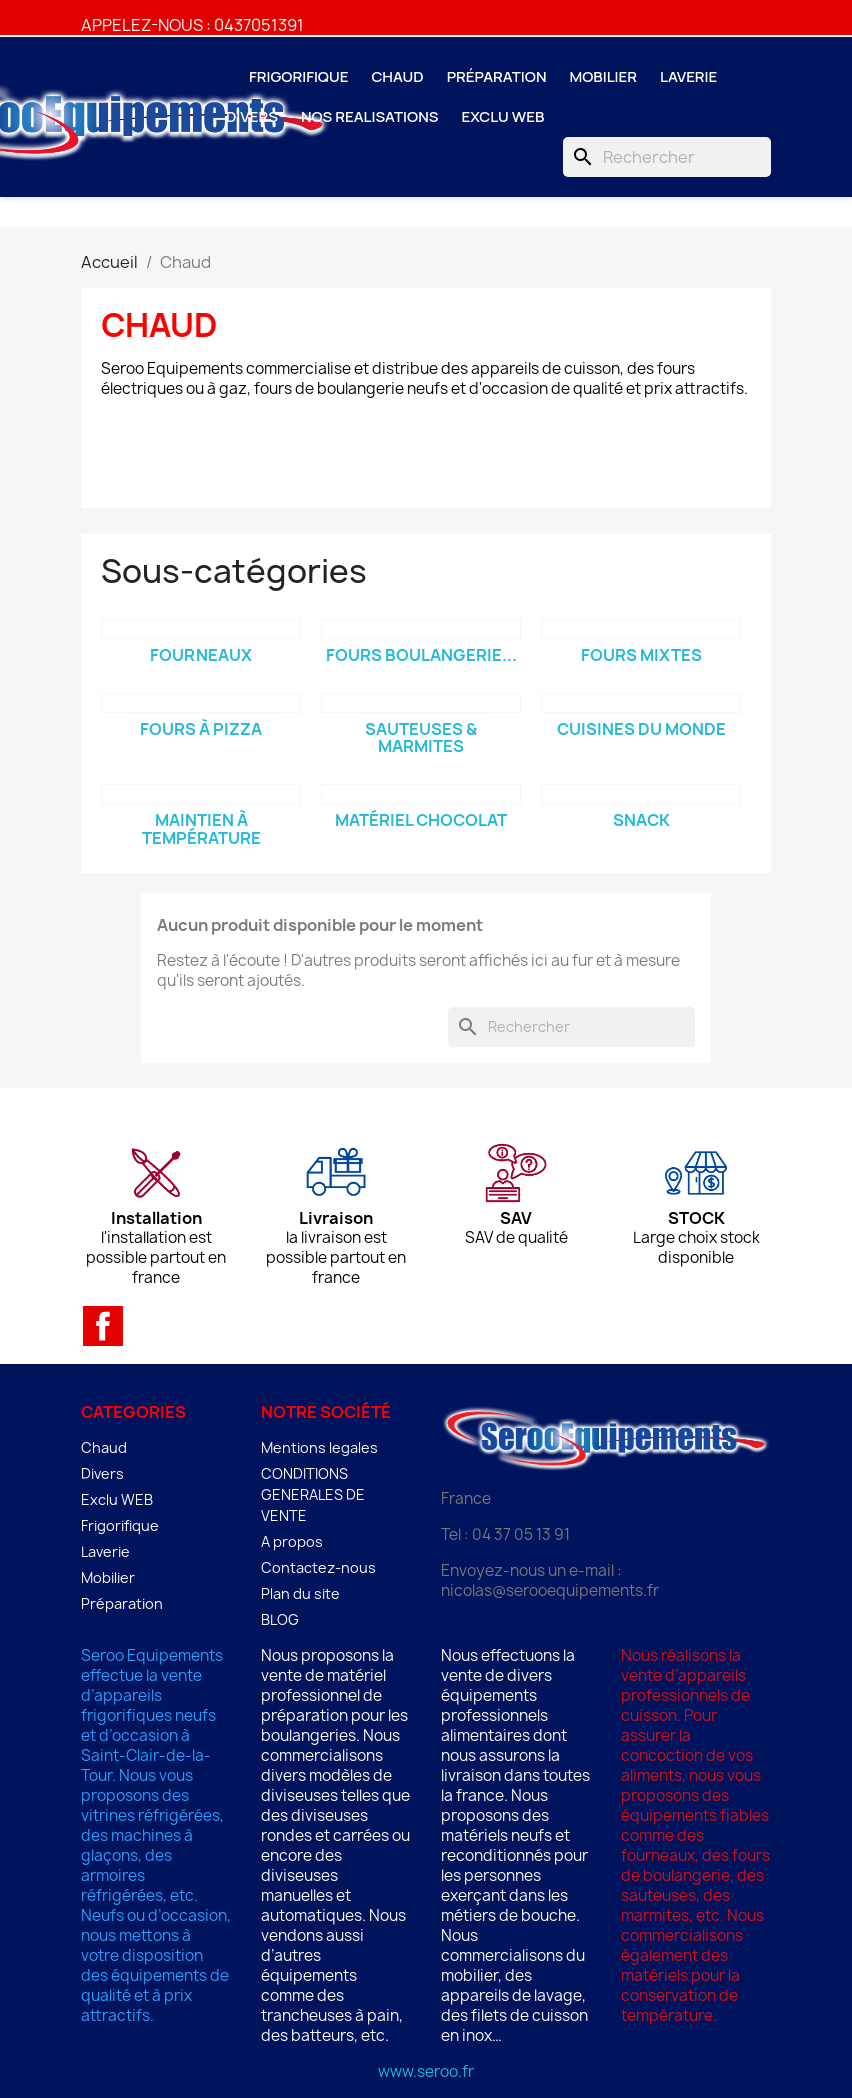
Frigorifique (298, 76)
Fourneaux (201, 655)
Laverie (688, 76)
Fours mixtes (641, 655)
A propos (292, 1541)
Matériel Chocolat (421, 820)
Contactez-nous (318, 1567)
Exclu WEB (502, 116)
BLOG (280, 1619)
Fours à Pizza (201, 729)
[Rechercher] (667, 157)
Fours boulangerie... (421, 655)
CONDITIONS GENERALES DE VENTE (313, 1494)
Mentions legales (319, 1447)
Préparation (497, 76)
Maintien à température (201, 829)
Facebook (103, 1326)
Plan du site (300, 1593)
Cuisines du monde (641, 729)
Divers (252, 116)
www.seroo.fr (426, 2071)
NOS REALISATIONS (370, 116)
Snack (641, 820)
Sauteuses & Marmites (421, 738)
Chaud (397, 76)
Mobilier (604, 76)
